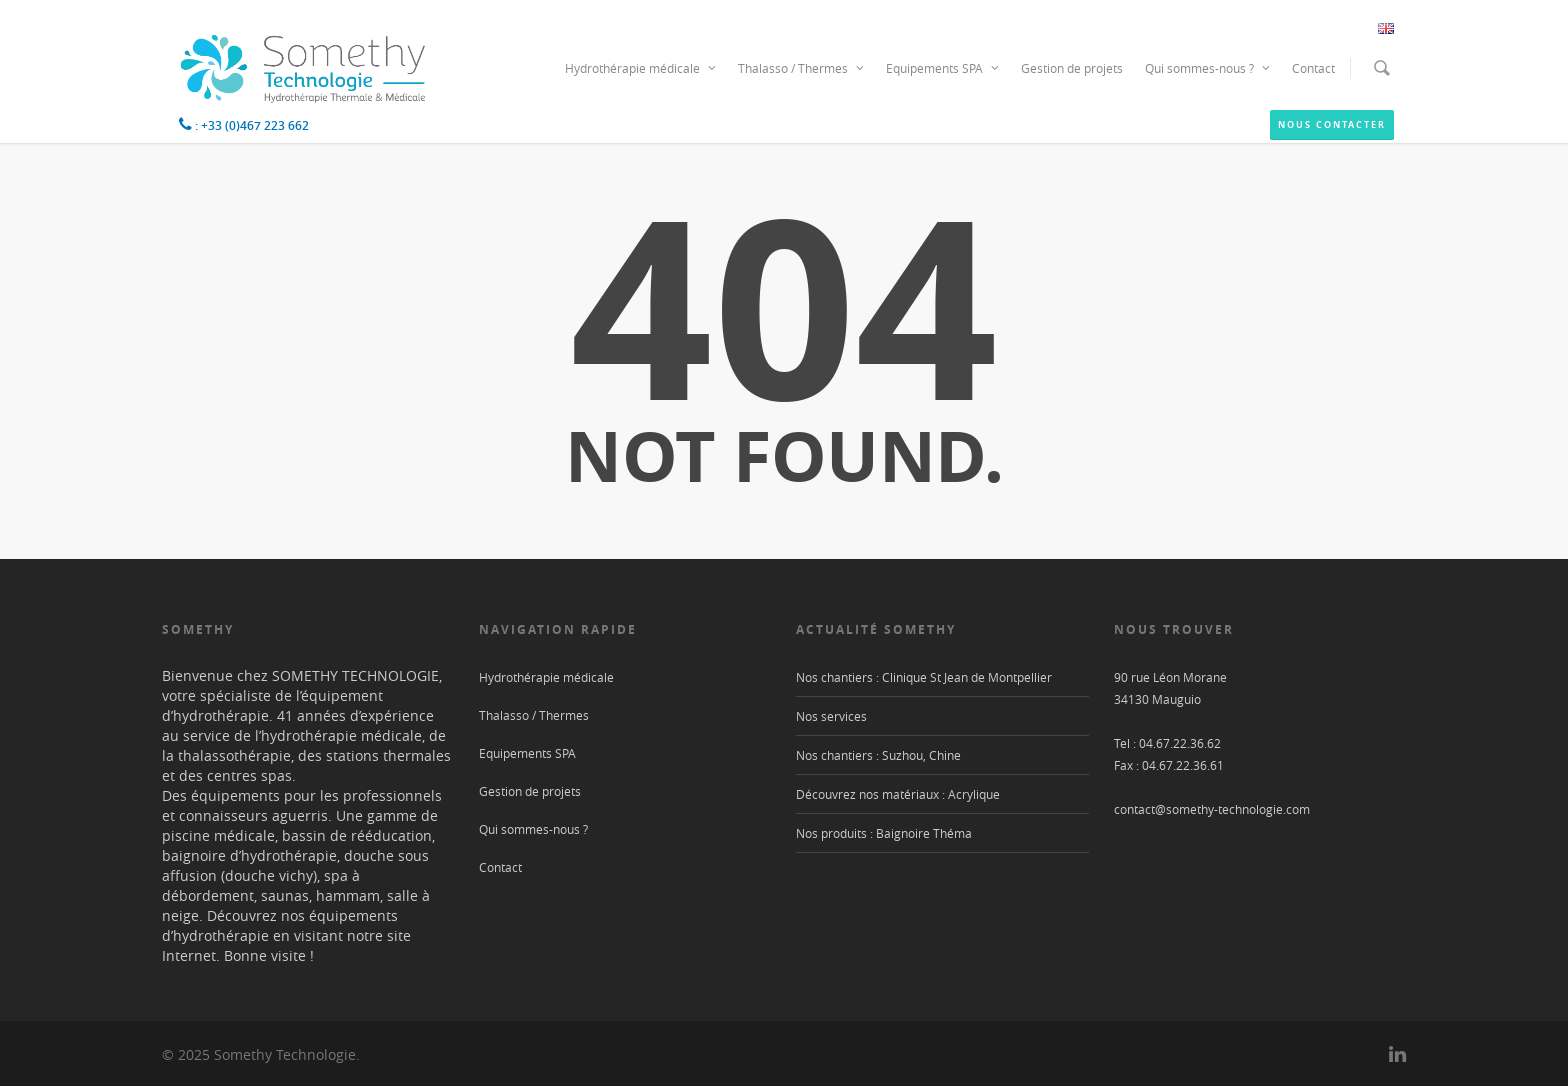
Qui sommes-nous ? (1208, 68)
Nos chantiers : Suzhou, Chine (878, 755)
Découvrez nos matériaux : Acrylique (898, 794)
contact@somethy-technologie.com (1212, 809)
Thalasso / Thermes (802, 68)
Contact (1313, 68)
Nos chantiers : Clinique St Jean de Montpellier (924, 677)
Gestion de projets (1072, 68)
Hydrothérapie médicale (641, 68)
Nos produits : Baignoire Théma (884, 833)
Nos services (831, 716)
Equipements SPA (943, 68)
